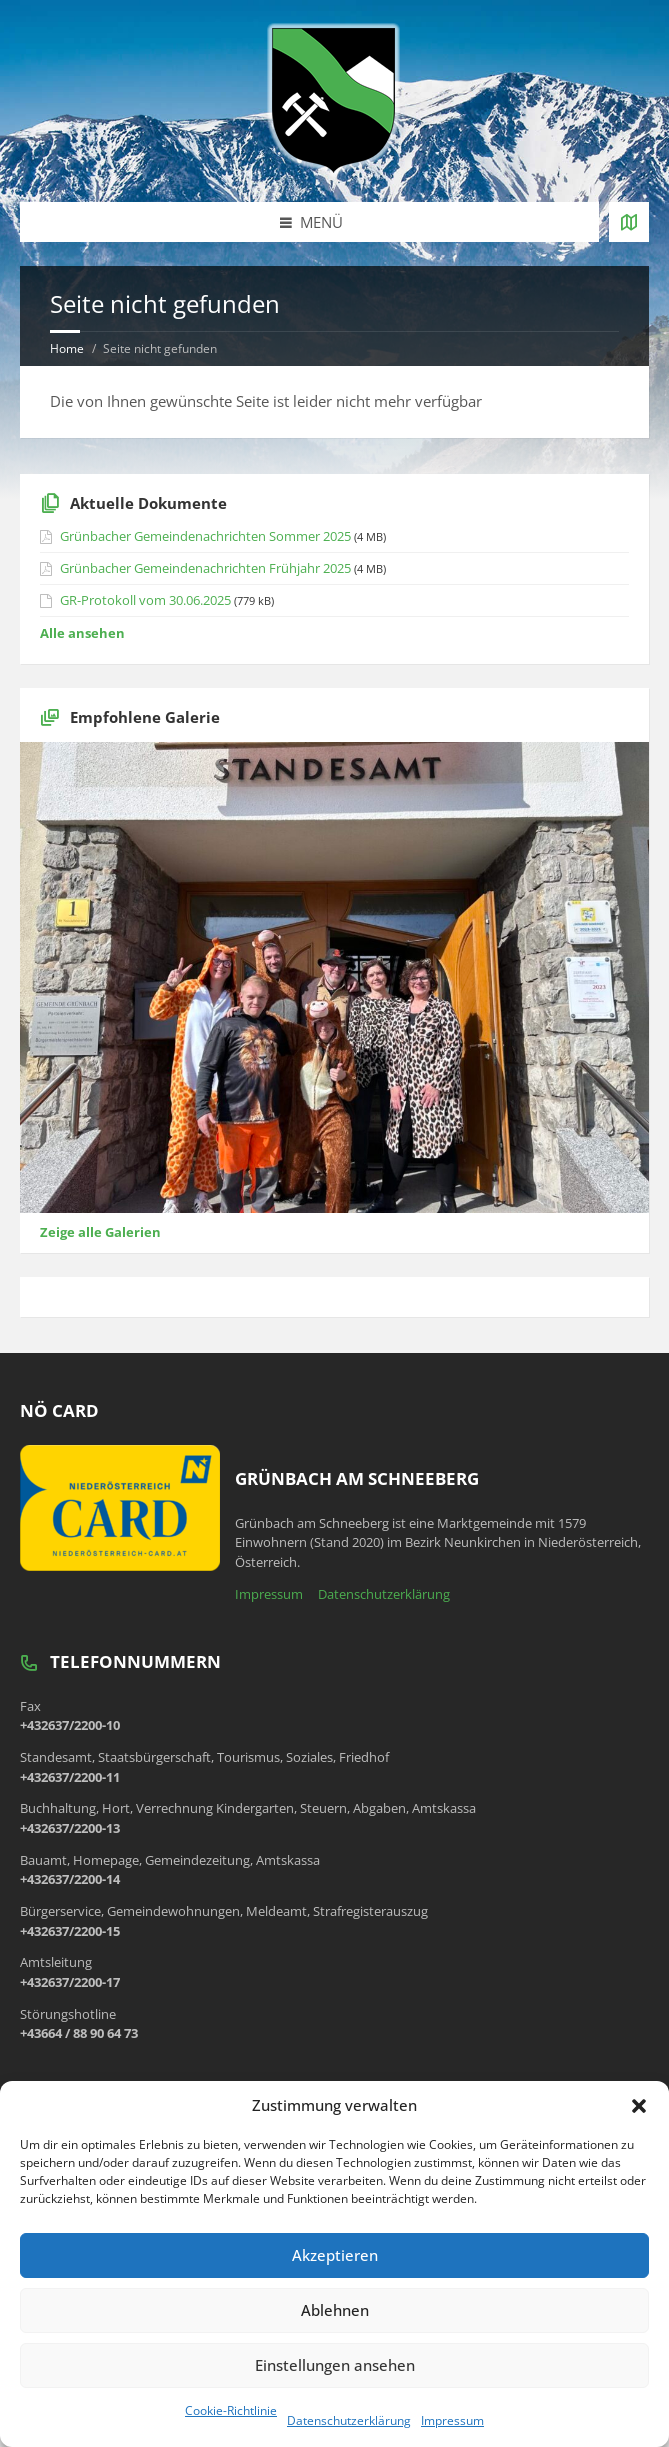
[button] (639, 2106)
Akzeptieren (335, 2255)
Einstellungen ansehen (335, 2365)
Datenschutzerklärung (349, 2420)
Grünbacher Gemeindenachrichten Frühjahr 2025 (205, 568)
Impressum (452, 2420)
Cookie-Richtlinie (231, 2410)
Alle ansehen (82, 633)
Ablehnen (335, 2310)
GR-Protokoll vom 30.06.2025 (145, 600)
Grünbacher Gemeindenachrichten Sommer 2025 (205, 536)
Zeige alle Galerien (100, 1232)
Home (67, 348)
